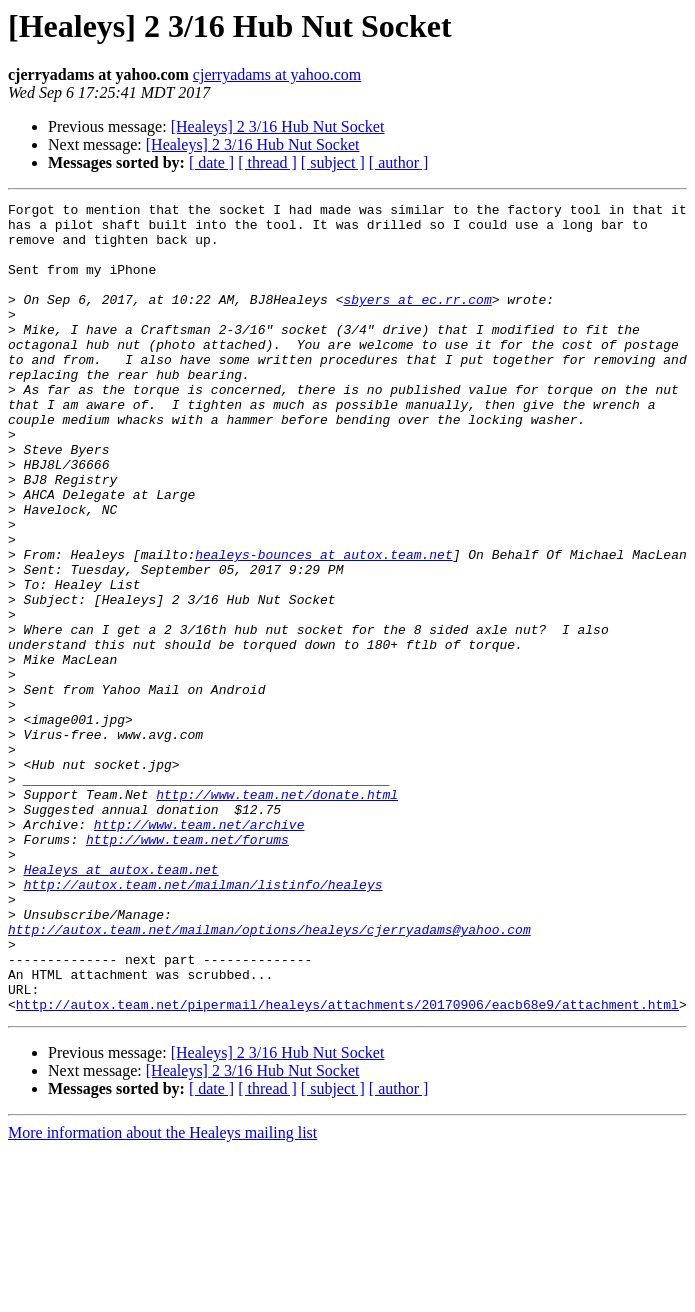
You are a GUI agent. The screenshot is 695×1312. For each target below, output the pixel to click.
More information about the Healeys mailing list (162, 1294)
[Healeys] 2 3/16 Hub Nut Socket (278, 126)
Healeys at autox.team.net (121, 1004)
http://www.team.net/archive (199, 950)
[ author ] (399, 162)
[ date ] (211, 162)
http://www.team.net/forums (187, 968)
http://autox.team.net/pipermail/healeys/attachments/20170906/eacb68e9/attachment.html (347, 1166)
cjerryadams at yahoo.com (277, 74)
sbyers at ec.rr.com (417, 320)
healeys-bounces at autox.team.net (323, 626)
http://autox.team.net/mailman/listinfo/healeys (203, 1022)
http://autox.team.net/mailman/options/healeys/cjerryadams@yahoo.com (269, 1076)
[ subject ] (333, 162)
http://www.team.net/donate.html (277, 914)
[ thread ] (267, 162)
